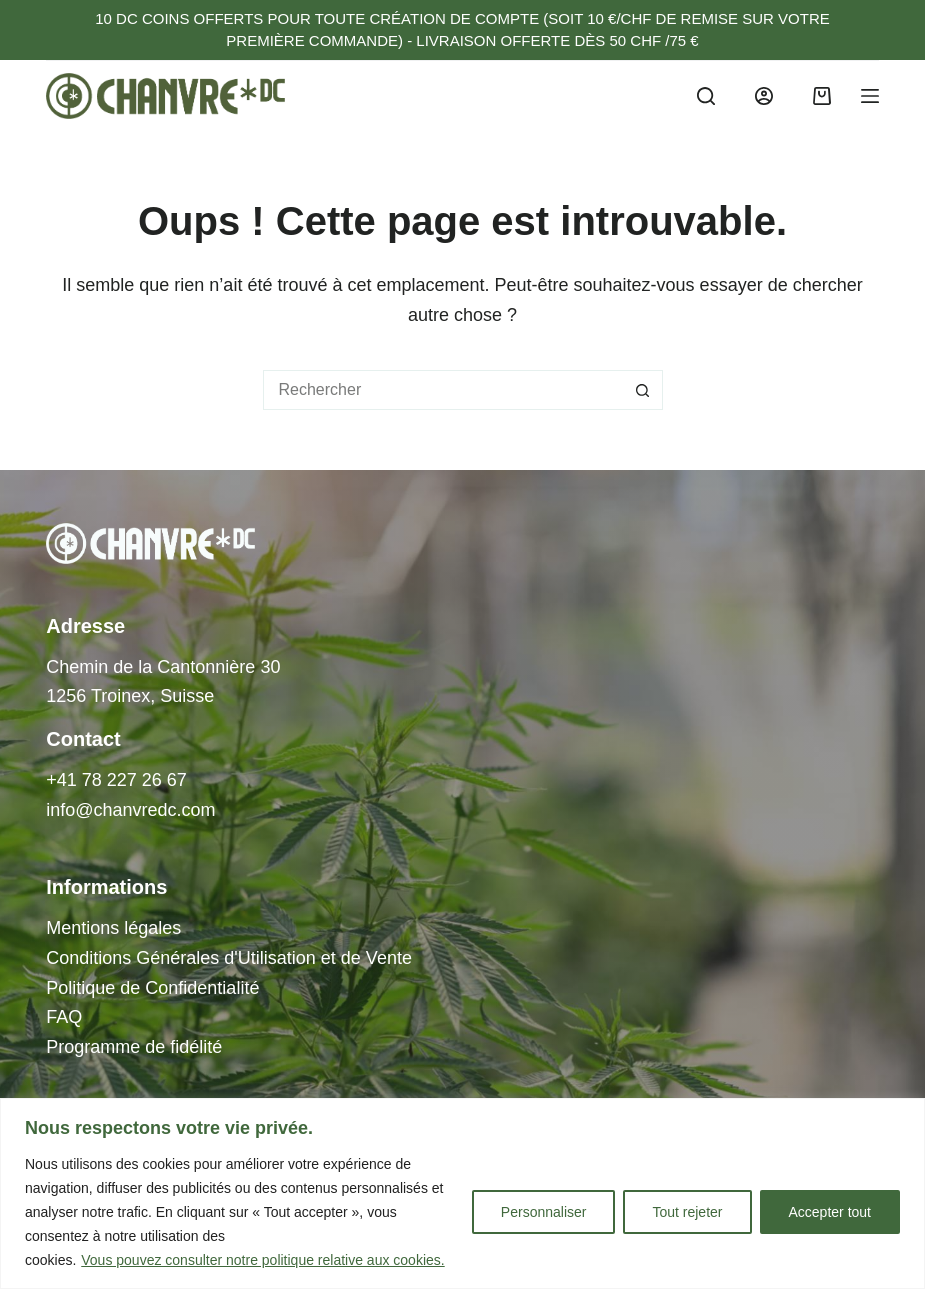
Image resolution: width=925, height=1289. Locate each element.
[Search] (706, 96)
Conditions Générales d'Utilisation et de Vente (229, 958)
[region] (462, 1193)
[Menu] (870, 96)
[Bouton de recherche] (643, 390)
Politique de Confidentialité (152, 988)
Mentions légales (113, 928)
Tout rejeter (687, 1212)
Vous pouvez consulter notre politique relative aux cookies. (262, 1260)
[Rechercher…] (443, 390)
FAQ (64, 1017)
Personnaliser (544, 1212)
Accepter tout (830, 1212)
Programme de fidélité (134, 1047)
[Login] (764, 96)
